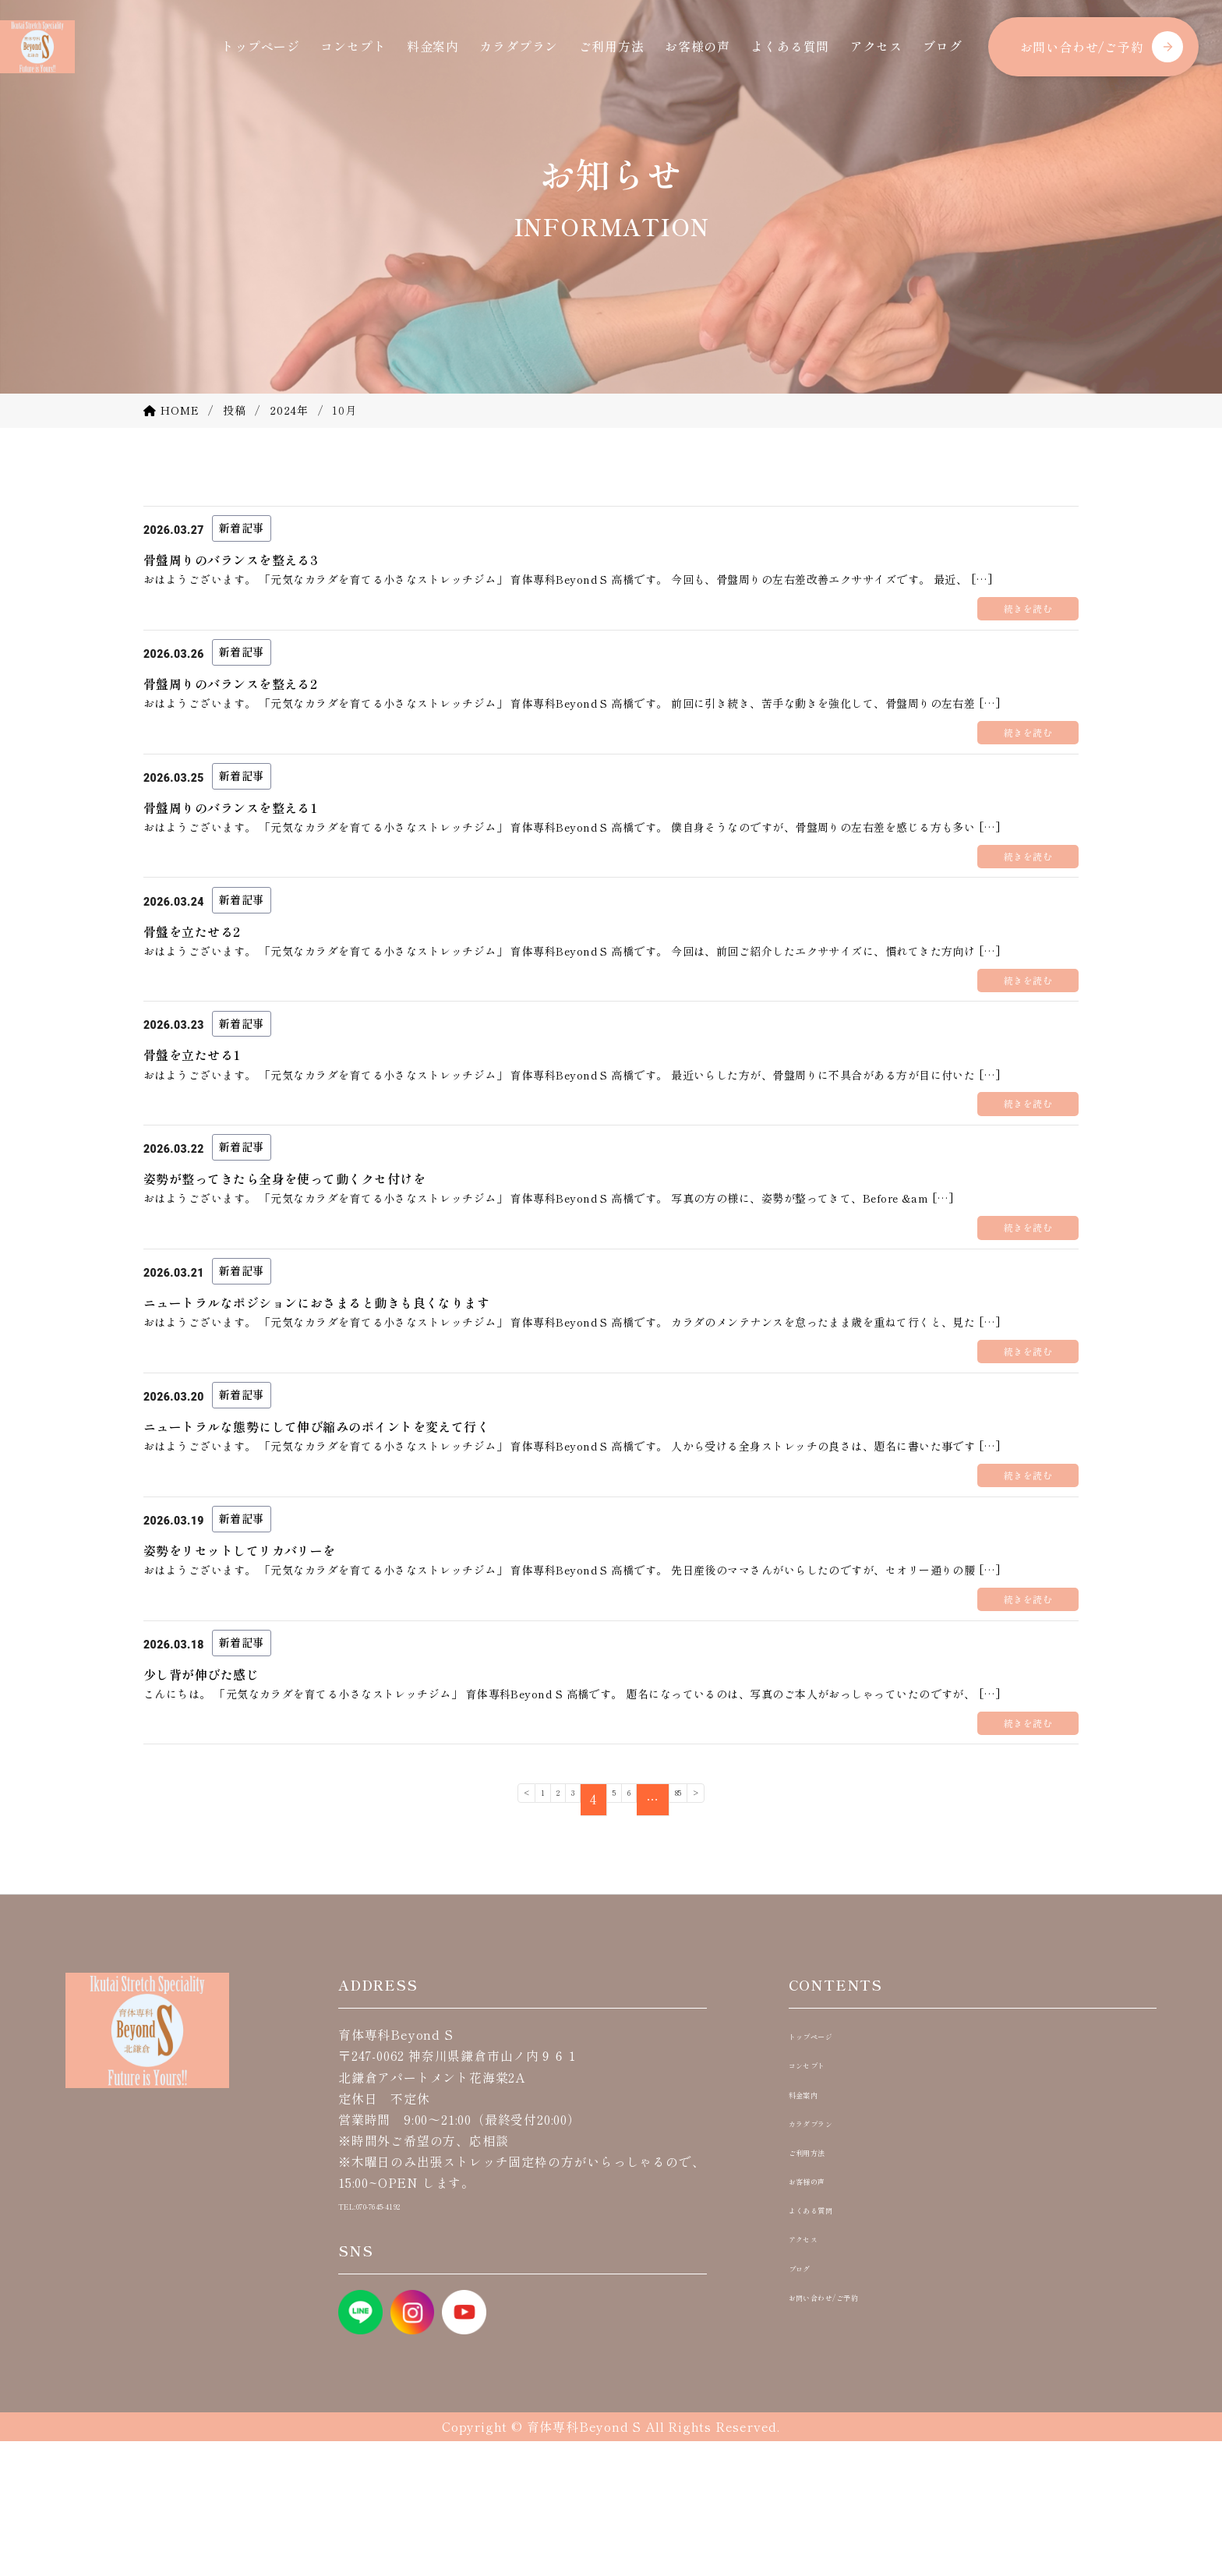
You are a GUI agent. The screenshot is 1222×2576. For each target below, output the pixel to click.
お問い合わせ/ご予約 (1082, 46)
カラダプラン (518, 46)
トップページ (260, 46)
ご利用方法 (612, 46)
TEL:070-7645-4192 (397, 2339)
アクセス (876, 46)
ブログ (942, 46)
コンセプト (353, 46)
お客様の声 (697, 46)
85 (707, 1934)
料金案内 (433, 46)
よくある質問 (790, 46)
